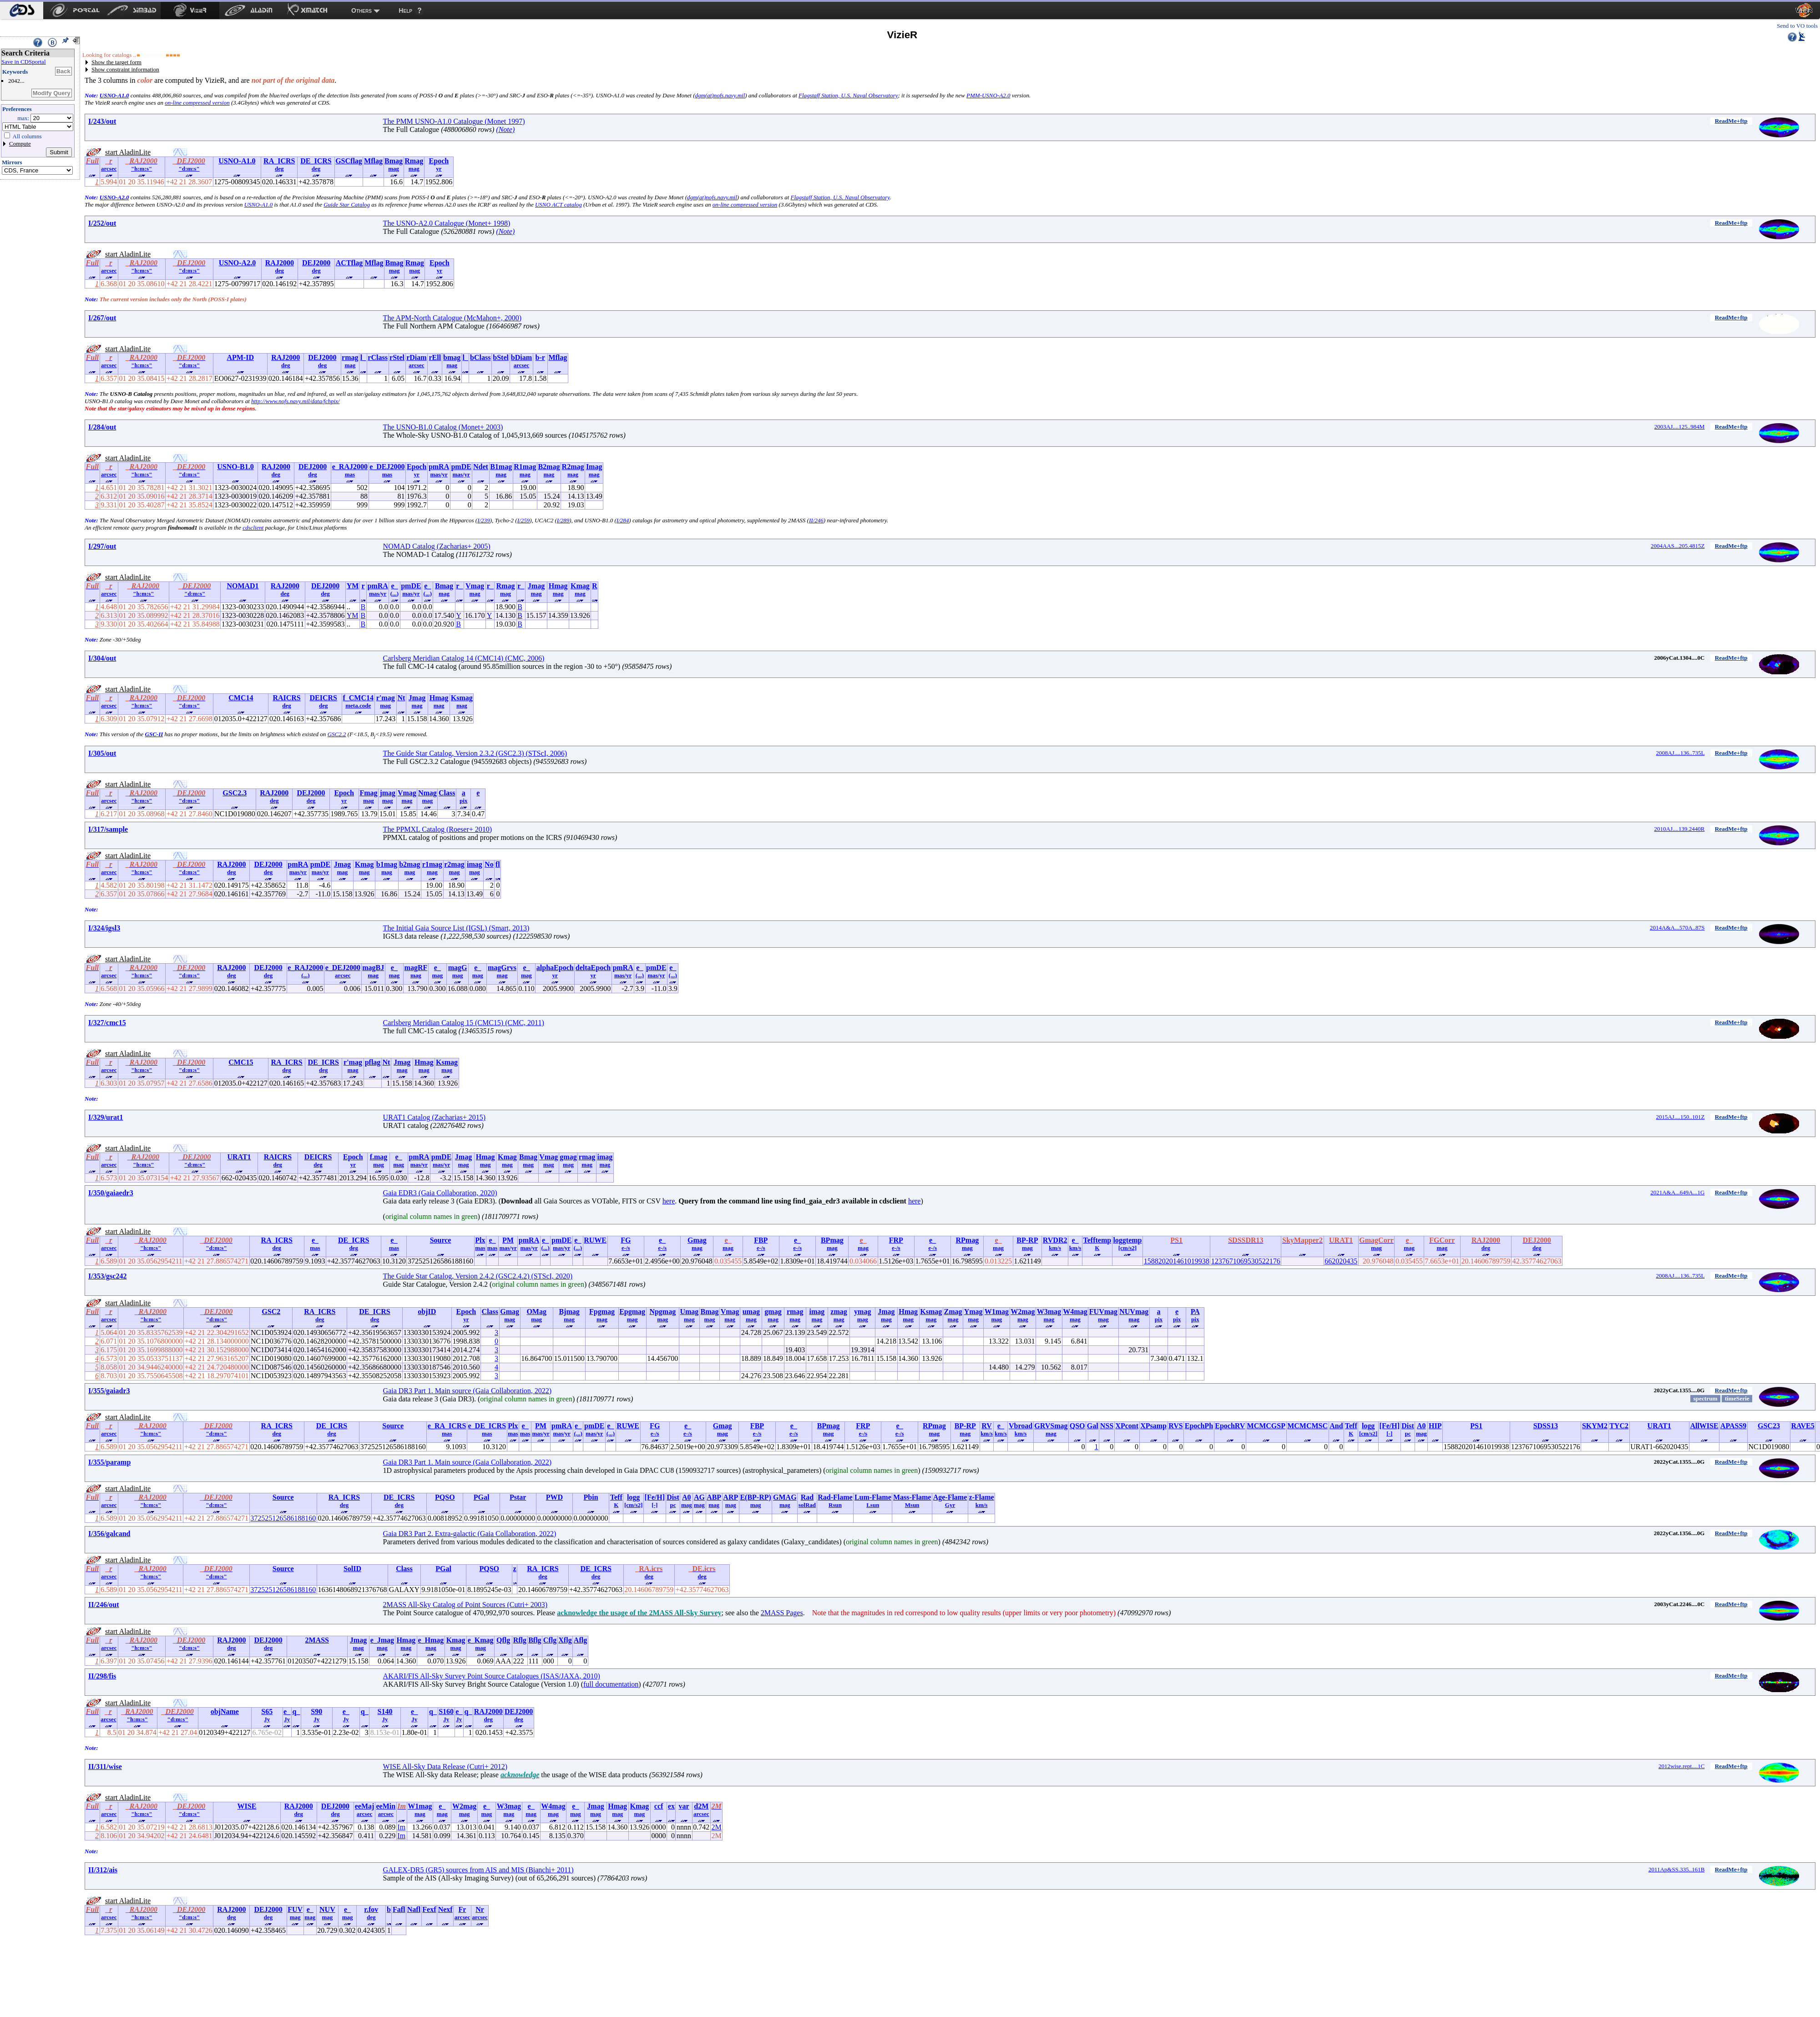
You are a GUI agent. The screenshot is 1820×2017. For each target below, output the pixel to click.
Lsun (872, 1504)
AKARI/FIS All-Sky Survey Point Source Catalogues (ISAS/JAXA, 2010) (491, 1676)
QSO (1077, 1426)
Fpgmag (602, 1311)
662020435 (1341, 1261)
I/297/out (102, 546)
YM (353, 586)
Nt (401, 698)
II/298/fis (102, 1676)
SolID (352, 1568)
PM (508, 1240)
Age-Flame (950, 1497)
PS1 (1476, 1426)
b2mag (409, 864)
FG (626, 1240)
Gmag (697, 1240)
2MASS (317, 1640)
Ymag (973, 1311)
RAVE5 (1803, 1426)
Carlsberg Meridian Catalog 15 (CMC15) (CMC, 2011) (463, 1022)
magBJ (373, 967)
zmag (838, 1311)
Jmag (536, 586)
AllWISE (1704, 1426)
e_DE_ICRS (487, 1426)
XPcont (1126, 1426)
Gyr (950, 1504)
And (1336, 1426)
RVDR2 (1055, 1240)
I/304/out (102, 658)
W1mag (997, 1311)
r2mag (454, 864)
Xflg (564, 1640)
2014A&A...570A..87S (1677, 927)
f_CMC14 (358, 698)
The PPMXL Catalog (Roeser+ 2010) (437, 829)
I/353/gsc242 (107, 1276)
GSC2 (271, 1311)
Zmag (953, 1311)
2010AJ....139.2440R (1679, 828)
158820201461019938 (1176, 1261)
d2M (701, 1806)
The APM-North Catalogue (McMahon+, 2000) (452, 318)
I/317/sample (108, 829)
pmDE (461, 466)
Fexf (429, 1909)
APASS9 (1733, 1426)
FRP (896, 1240)
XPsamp (1153, 1426)
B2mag (549, 466)
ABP (714, 1497)
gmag (568, 1157)
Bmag (393, 161)
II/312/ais (102, 1870)
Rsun (835, 1504)
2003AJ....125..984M (1679, 426)
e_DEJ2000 (386, 466)
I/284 (623, 520)
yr (438, 168)
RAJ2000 (279, 263)
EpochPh (1199, 1426)
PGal (482, 1497)
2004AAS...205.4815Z (1677, 545)
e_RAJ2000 (350, 466)
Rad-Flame (835, 1497)
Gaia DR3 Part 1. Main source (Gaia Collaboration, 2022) (467, 1391)
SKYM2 (1595, 1426)
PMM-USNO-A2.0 (988, 95)
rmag (350, 357)
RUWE (595, 1240)
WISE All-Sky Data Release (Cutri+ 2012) (445, 1766)
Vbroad (1020, 1426)
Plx (480, 1240)
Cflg (549, 1640)
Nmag (427, 793)
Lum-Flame (872, 1497)
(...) (394, 593)
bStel (501, 357)
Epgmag (632, 1311)
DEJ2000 (316, 263)
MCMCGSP (1266, 1426)
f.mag (379, 1157)
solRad (807, 1504)
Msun (912, 1504)
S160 (446, 1711)
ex (671, 1806)
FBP (761, 1240)
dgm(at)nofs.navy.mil (720, 95)
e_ (394, 586)
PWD (554, 1497)
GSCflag (348, 161)
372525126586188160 (283, 1518)
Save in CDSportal (23, 61)
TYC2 (1618, 1426)
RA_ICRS (279, 161)
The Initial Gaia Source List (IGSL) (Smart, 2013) (456, 928)
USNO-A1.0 (114, 95)
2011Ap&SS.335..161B (1676, 1869)
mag (393, 168)
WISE (247, 1806)
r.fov (371, 1909)
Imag (594, 466)
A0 (1421, 1426)
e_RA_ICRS (447, 1426)
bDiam (521, 357)
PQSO (445, 1497)
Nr (479, 1909)
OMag (536, 1311)
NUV (327, 1909)
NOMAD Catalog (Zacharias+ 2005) (436, 546)
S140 (385, 1711)
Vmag (474, 586)
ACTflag (349, 263)
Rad (807, 1497)
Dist (1407, 1426)
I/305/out (102, 753)
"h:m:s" (141, 168)
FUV (295, 1909)
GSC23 (1769, 1426)
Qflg (503, 1640)
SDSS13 (1545, 1426)
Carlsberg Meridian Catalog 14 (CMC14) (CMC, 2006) (464, 658)
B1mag (501, 466)
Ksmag (462, 698)
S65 (267, 1711)
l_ (363, 357)
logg (1368, 1426)
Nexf (445, 1909)
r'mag (385, 698)
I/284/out (102, 427)
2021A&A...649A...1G (1677, 1192)
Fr (462, 1909)
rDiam (416, 357)
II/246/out (103, 1604)
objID (427, 1311)
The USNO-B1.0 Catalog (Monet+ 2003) (443, 427)
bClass (480, 357)
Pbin (591, 1497)
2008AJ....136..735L (1680, 752)
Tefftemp (1097, 1240)
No (489, 864)
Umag (689, 1311)
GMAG (785, 1497)
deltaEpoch (593, 967)
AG (699, 1497)
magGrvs (502, 967)
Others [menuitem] (361, 10)
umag (751, 1311)
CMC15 (240, 1062)
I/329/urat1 (105, 1117)
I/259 (523, 520)
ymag (862, 1311)
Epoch (439, 161)
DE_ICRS (315, 161)
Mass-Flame (912, 1497)
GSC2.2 (337, 734)
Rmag (413, 161)
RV (986, 1426)
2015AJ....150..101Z (1680, 1116)
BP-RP (1027, 1240)
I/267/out (102, 318)
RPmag (967, 1240)
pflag (373, 1062)
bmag (451, 357)
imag (474, 864)
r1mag (432, 864)
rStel (396, 357)
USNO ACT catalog (558, 204)
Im (401, 1827)
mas (350, 474)
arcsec (108, 168)
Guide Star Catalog (347, 204)
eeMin (386, 1806)
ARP (730, 1497)
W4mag (1075, 1311)
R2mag (573, 466)
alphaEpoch (555, 967)
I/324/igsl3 (104, 928)
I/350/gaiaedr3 (110, 1193)
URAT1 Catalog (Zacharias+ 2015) (434, 1117)
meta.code (358, 705)
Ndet (480, 466)
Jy (267, 1719)
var (684, 1806)
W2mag (1023, 1311)
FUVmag (1103, 1311)
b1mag (386, 864)
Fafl (399, 1909)
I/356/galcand (109, 1533)
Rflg (519, 1640)
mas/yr (438, 474)
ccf (658, 1806)
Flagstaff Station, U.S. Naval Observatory (848, 95)
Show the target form (116, 62)
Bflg (534, 1640)
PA (1195, 1311)
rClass (378, 357)
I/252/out (102, 223)
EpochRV (1230, 1426)
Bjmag (569, 1311)
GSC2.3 (234, 793)
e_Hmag (431, 1640)
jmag (387, 793)
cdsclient (253, 527)
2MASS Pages (782, 1613)
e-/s (626, 1247)
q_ (296, 1711)
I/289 (563, 520)
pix (463, 800)
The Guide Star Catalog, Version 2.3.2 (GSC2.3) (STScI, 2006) (475, 753)
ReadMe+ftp (1731, 120)
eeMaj (364, 1806)
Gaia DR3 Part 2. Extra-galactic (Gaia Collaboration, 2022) (469, 1533)
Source (440, 1240)
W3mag (1049, 1311)
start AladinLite (128, 152)
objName (225, 1711)
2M (716, 1827)
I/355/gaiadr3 (109, 1391)
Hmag (558, 586)
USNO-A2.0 (114, 197)
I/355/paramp (109, 1462)
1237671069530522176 (1245, 1261)
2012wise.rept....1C (1681, 1766)
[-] (1389, 1433)
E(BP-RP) (755, 1497)
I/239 (483, 520)
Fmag (368, 793)
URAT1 (239, 1157)
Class (447, 793)
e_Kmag (481, 1640)
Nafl (413, 1909)
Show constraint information (125, 69)
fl (497, 864)
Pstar (518, 1497)
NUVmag (1133, 1311)
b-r (540, 357)
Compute (20, 143)
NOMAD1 (242, 586)
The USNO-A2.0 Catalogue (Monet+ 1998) (447, 223)
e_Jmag (382, 1640)
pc (1407, 1433)
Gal (1092, 1426)
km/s (1055, 1247)
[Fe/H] (1390, 1426)
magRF (416, 967)
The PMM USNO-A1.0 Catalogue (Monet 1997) (454, 121)
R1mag (525, 466)
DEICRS (323, 698)
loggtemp (1127, 1240)
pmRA (439, 466)
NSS (1106, 1426)
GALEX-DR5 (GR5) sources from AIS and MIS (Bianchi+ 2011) (478, 1870)
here (668, 1201)
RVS (1175, 1426)
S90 (316, 1711)
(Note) (505, 129)
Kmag (580, 586)
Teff (1351, 1426)
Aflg (580, 1640)
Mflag (373, 161)
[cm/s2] (1127, 1247)
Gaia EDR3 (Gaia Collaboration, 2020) (440, 1193)
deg (279, 168)
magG (457, 967)
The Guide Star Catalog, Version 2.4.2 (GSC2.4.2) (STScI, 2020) (478, 1276)
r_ (459, 586)
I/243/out (102, 121)
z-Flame (981, 1497)
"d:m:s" (188, 168)
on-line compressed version (197, 102)
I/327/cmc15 (107, 1022)
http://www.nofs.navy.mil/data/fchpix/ (295, 401)
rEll (435, 357)
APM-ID (240, 357)
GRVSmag (1050, 1426)
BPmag (832, 1240)
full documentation (610, 1684)
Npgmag (662, 1311)
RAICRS (286, 698)
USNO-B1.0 (235, 466)
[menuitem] (21, 10)
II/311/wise (105, 1766)
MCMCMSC (1307, 1426)
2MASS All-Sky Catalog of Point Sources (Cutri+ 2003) (465, 1604)
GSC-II (154, 734)
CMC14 (240, 698)
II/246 (816, 520)
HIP (1435, 1426)
